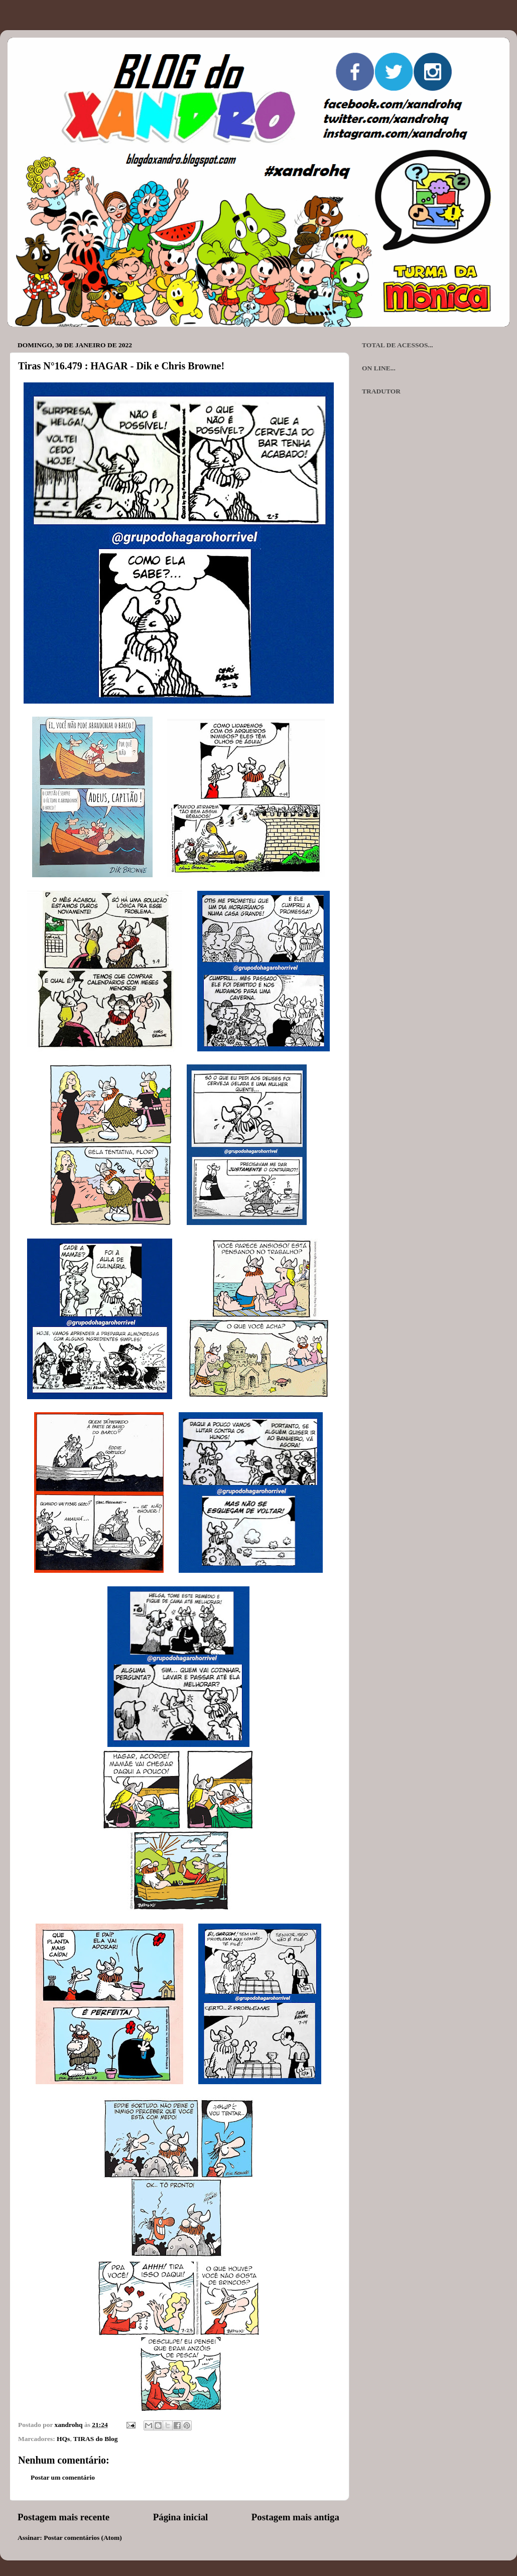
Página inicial (180, 2517)
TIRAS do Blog (95, 2439)
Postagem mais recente (63, 2517)
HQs (63, 2439)
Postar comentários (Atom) (83, 2537)
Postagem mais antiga (295, 2517)
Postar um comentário (63, 2477)
